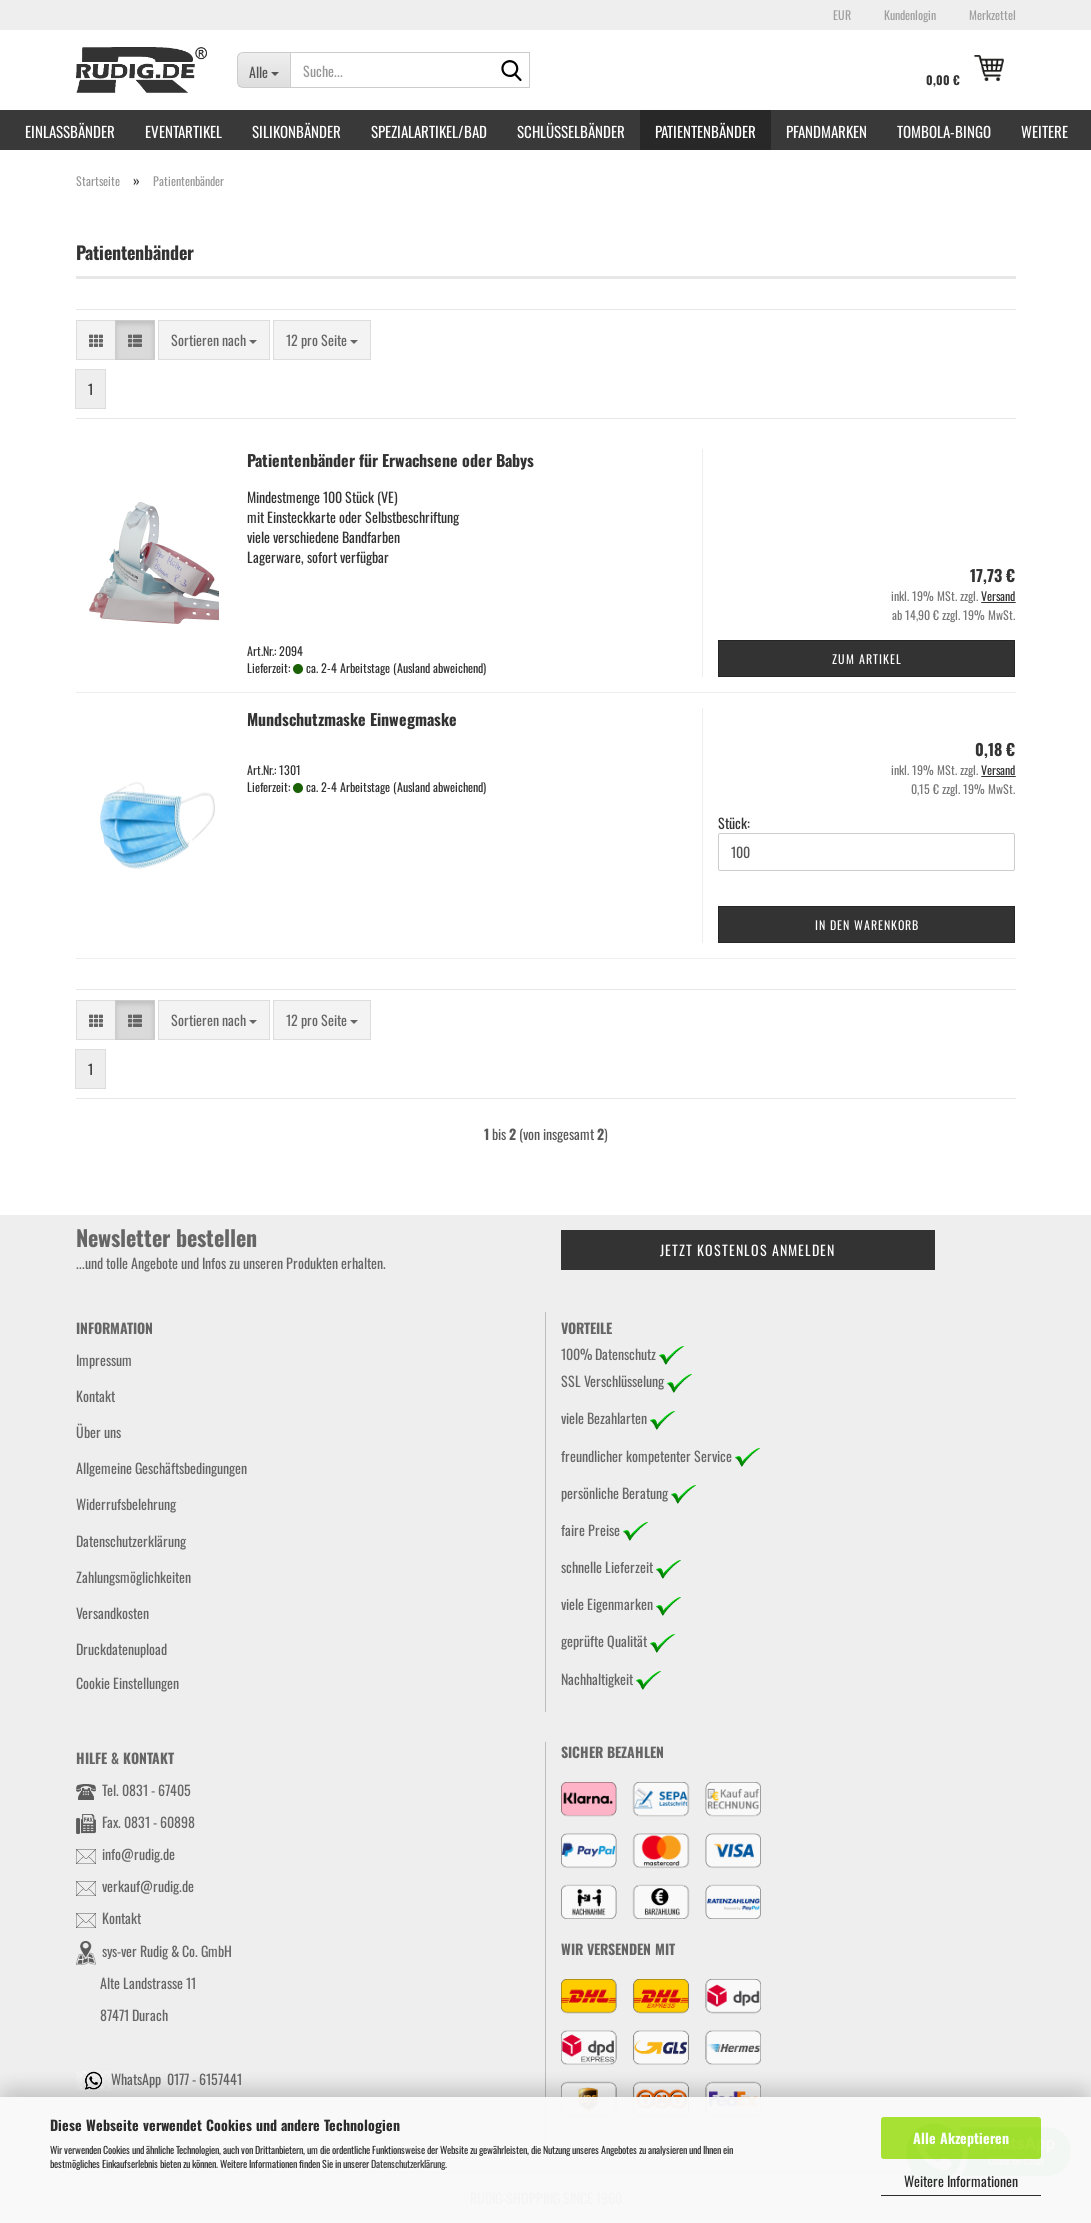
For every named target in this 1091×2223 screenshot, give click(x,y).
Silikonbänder (296, 131)
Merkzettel (991, 14)
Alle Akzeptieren (961, 2137)
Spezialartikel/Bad (429, 131)
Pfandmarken (826, 131)
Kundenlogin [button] (908, 14)
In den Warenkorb (867, 924)
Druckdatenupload (121, 1648)
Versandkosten (112, 1612)
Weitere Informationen (961, 2180)
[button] (839, 15)
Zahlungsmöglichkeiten (133, 1576)
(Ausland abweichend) (439, 667)
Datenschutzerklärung (408, 2163)
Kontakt (95, 1395)
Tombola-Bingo (944, 131)
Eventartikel (183, 131)
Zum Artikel (867, 658)
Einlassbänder (70, 131)
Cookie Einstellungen (127, 1682)
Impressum (104, 1359)
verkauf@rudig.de (148, 1885)
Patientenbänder (705, 131)
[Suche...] (263, 70)
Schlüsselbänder (571, 131)
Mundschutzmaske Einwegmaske (352, 719)
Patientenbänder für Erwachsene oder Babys (390, 460)
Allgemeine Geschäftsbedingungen (161, 1467)
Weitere (1044, 131)
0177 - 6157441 (204, 2078)
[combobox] (214, 340)
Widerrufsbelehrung (126, 1503)
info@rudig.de (138, 1853)
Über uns (98, 1431)
